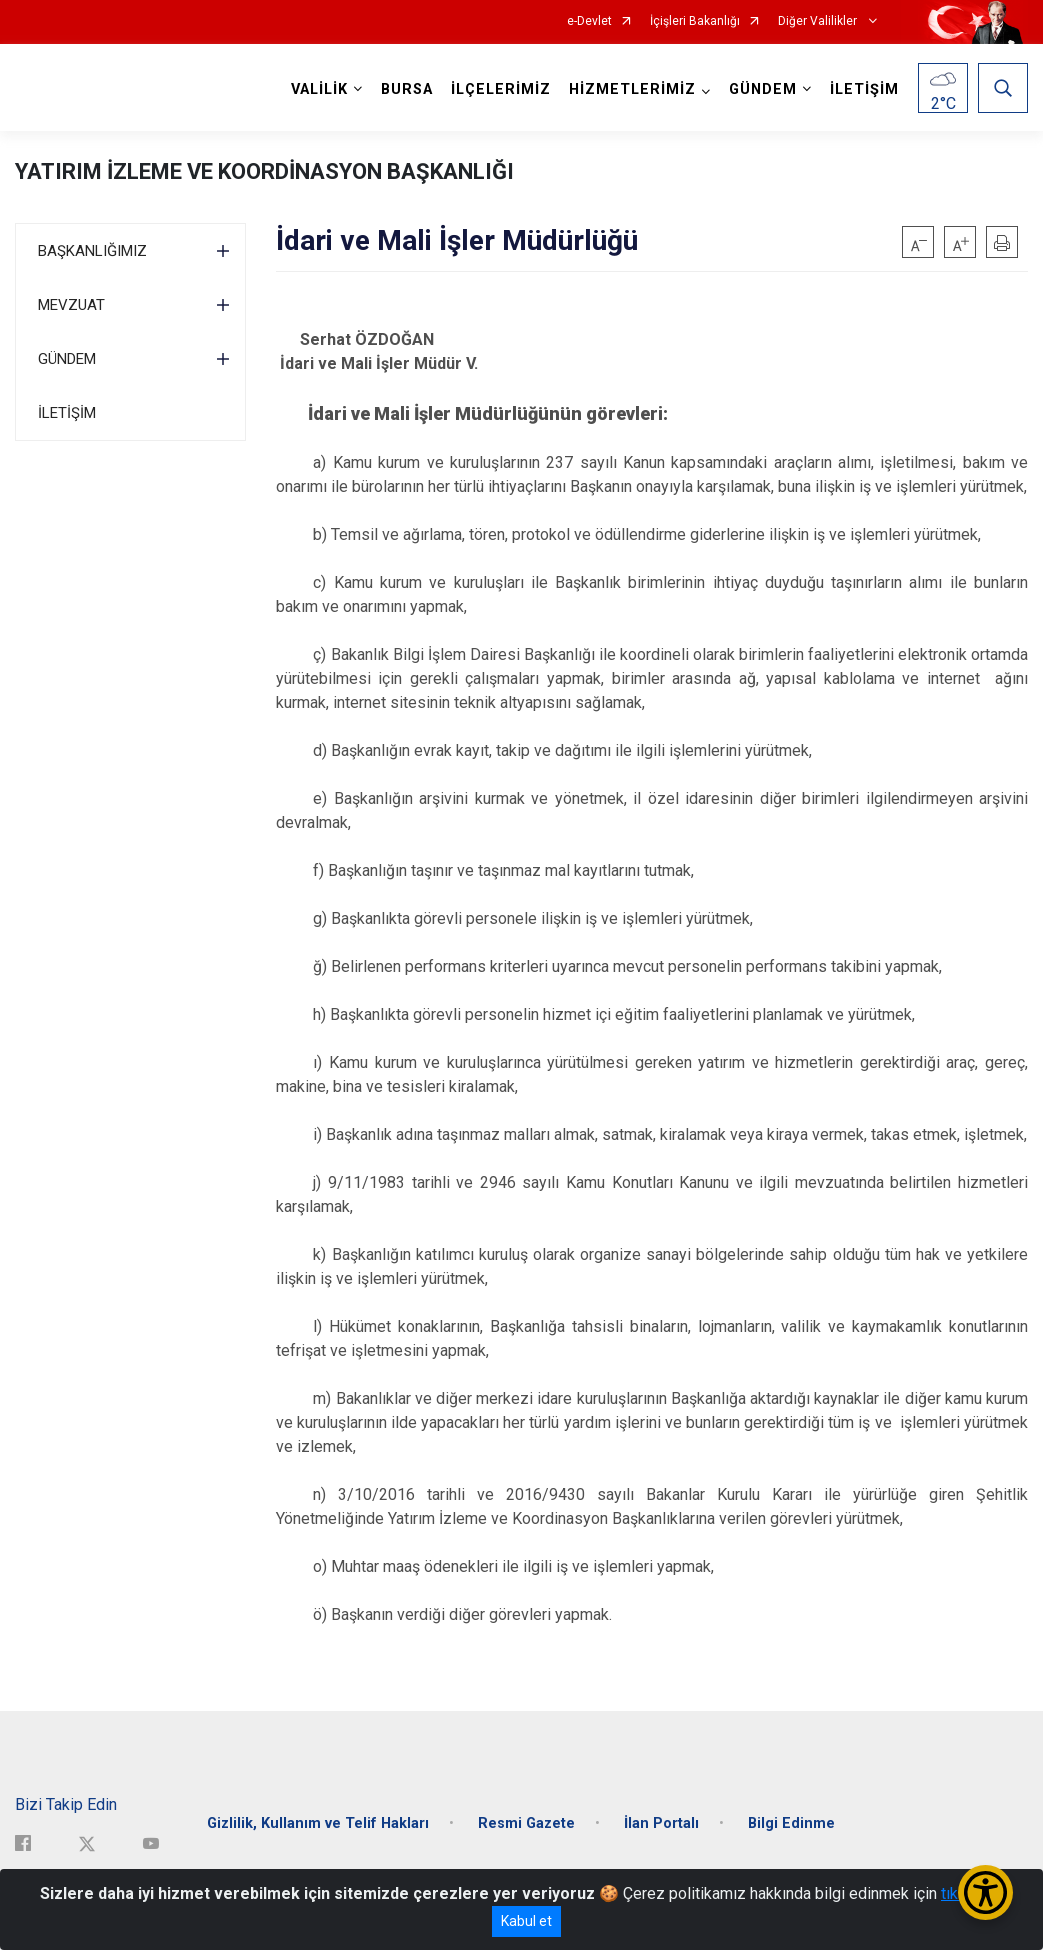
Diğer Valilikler (819, 21)
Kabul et (526, 1921)
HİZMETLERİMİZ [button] (632, 89)
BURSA (407, 89)
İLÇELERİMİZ (501, 89)
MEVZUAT (71, 305)
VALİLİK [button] (319, 89)
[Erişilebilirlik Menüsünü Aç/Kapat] (985, 1892)
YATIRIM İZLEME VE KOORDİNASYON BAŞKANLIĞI (264, 171)
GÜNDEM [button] (763, 89)
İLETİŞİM (864, 89)
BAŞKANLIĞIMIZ (92, 251)
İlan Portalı (661, 1823)
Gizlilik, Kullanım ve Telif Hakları (318, 1823)
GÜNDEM (67, 359)
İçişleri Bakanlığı (695, 21)
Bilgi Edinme (791, 1823)
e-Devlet (589, 21)
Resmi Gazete (526, 1823)
